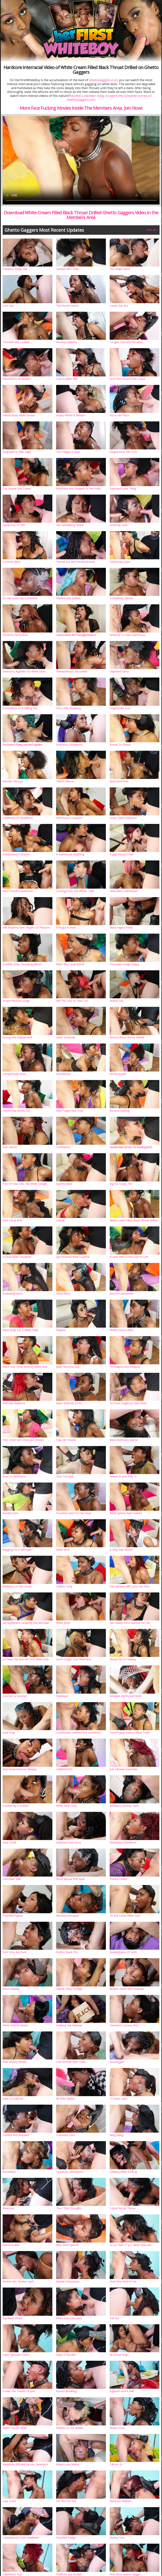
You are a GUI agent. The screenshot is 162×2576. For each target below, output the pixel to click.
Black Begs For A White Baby (20, 1330)
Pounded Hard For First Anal (73, 1513)
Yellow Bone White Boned (19, 415)
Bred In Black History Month (127, 1037)
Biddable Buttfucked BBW (125, 1696)
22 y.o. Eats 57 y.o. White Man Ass (130, 2245)
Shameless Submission (124, 891)
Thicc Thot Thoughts (69, 2208)
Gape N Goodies (66, 2354)
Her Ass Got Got (66, 2501)
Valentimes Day (12, 2574)
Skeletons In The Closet (17, 1586)
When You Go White (15, 2428)
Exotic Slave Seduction (123, 818)
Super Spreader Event (16, 2354)
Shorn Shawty (11, 1989)
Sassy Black (63, 1293)
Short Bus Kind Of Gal (123, 2281)
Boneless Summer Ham (124, 1805)
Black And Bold (119, 781)
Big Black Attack (12, 2318)
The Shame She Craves (17, 488)
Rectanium (9, 2171)
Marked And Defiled (68, 598)
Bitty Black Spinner (67, 2245)
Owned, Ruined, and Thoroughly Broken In (76, 635)
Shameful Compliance (69, 744)
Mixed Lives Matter (68, 2464)
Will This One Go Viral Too (72, 1000)
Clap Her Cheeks (66, 1440)
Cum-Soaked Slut (66, 379)
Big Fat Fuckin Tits (121, 1184)
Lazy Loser (9, 2501)
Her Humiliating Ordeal (70, 525)
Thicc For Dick (65, 1476)
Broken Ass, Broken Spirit (18, 2281)
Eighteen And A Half (122, 2391)
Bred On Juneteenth (122, 1293)
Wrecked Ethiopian (67, 1915)
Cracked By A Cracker (16, 1805)
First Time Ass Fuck (14, 1952)
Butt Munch (10, 1147)
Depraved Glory (119, 671)
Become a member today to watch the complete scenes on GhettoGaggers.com (109, 98)
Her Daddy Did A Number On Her (130, 1623)
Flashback (62, 1696)
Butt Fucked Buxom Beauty (19, 1769)
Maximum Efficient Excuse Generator (25, 2464)
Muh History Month (14, 2062)
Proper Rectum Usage (16, 1000)
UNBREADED (64, 1769)
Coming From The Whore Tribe (75, 891)
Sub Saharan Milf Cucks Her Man (130, 1586)
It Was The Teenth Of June (19, 2391)
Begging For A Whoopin (17, 1549)
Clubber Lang (64, 1586)
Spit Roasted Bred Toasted (72, 1257)
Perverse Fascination (15, 635)
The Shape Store (120, 269)
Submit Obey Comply (69, 1989)
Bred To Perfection (14, 1476)
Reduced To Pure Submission (128, 635)
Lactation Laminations (70, 2171)
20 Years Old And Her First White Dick (26, 1659)
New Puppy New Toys (69, 1110)
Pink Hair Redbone (14, 1403)
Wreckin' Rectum (13, 781)
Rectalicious (63, 1074)
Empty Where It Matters (70, 415)
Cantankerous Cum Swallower (21, 2537)
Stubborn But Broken (69, 2574)
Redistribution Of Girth (123, 1952)
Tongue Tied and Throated (126, 342)
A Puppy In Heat (66, 927)
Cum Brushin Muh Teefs (71, 2062)
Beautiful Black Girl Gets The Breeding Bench (131, 1147)
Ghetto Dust (117, 2428)
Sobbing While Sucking (123, 2171)
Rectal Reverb (118, 1074)
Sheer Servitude (65, 1037)
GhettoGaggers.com (103, 80)
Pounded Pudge (66, 2537)
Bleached (8, 2208)
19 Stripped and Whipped (125, 1366)
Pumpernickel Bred (14, 1074)
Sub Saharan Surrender (124, 1769)
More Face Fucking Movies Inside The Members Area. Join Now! (81, 108)
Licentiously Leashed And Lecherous (78, 1732)
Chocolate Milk (12, 1879)
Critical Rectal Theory (123, 2208)
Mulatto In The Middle (69, 2428)
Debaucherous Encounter (71, 671)
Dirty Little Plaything (68, 708)
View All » (152, 230)
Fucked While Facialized (17, 1257)
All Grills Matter (65, 2098)
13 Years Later (118, 2098)
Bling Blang (116, 2135)
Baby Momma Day (67, 1366)
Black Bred (62, 1549)
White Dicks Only (66, 1805)
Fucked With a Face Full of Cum (129, 1257)
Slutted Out (116, 1000)
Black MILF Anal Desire (70, 964)
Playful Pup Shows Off (16, 1110)
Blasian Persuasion (67, 2281)
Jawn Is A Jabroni (13, 2098)
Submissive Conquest (69, 818)
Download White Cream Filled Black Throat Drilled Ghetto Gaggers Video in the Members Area (81, 214)
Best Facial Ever (12, 1220)
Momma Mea (11, 2245)
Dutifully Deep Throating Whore (22, 964)
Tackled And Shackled (16, 2135)
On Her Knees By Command (20, 598)
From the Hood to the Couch (127, 379)
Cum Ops (8, 305)
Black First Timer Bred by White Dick (25, 1366)
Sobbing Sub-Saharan (69, 2025)
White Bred (63, 1623)
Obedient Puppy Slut (15, 269)
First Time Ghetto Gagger (125, 2574)
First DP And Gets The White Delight (25, 1184)
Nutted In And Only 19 (123, 1476)
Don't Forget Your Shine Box (73, 1659)
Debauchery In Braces (16, 854)
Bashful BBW (64, 1184)
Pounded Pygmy (13, 1915)
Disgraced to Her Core (123, 452)
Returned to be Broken (17, 379)
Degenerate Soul (120, 708)
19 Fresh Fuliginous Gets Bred (128, 1403)
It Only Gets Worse (121, 1549)
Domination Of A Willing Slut (20, 708)
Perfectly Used (118, 525)
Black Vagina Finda (121, 927)
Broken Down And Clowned (126, 1989)
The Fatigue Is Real (68, 452)
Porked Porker (118, 1879)
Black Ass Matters (121, 2501)
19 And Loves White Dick (125, 1915)
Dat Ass (114, 2318)
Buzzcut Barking (119, 1110)
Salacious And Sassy (68, 1842)
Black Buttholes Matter (124, 1440)
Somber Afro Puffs (67, 269)
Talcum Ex (116, 2464)
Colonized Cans (65, 2135)
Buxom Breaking (66, 2391)
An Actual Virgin (119, 2354)
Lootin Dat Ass (119, 305)
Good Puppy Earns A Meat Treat (129, 1732)
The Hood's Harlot (67, 305)
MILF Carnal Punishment (18, 891)
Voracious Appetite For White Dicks (24, 671)
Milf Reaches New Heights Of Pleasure (26, 927)
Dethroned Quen (120, 561)
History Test (117, 2537)
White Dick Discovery (69, 2318)
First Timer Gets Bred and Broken (23, 1440)
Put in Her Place (119, 415)
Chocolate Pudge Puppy (124, 964)
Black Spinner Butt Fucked (126, 1513)
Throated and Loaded (16, 342)
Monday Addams (66, 342)
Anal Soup (9, 1732)
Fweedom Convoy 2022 (124, 2025)
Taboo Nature (65, 781)
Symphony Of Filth (14, 525)
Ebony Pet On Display (123, 1659)
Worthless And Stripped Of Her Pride (78, 488)
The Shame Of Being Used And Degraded (22, 744)
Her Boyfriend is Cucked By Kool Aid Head (26, 1623)
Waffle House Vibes (121, 1330)
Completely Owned (121, 598)
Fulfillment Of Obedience (18, 818)
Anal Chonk (9, 1842)
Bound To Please (120, 744)
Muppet (61, 1330)
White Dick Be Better (15, 2025)
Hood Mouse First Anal (70, 1879)
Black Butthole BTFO (69, 1403)
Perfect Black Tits (67, 1952)
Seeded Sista (10, 1513)
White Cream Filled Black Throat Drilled (133, 1220)
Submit (60, 1220)
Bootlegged (117, 2062)
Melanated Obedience (123, 1842)
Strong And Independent (17, 1037)
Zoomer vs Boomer (15, 1696)
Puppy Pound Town (122, 854)
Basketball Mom (13, 1293)
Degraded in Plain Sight (17, 452)
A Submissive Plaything (70, 854)
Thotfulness (63, 1147)
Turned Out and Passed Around (75, 561)
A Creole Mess (11, 561)
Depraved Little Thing (123, 488)
